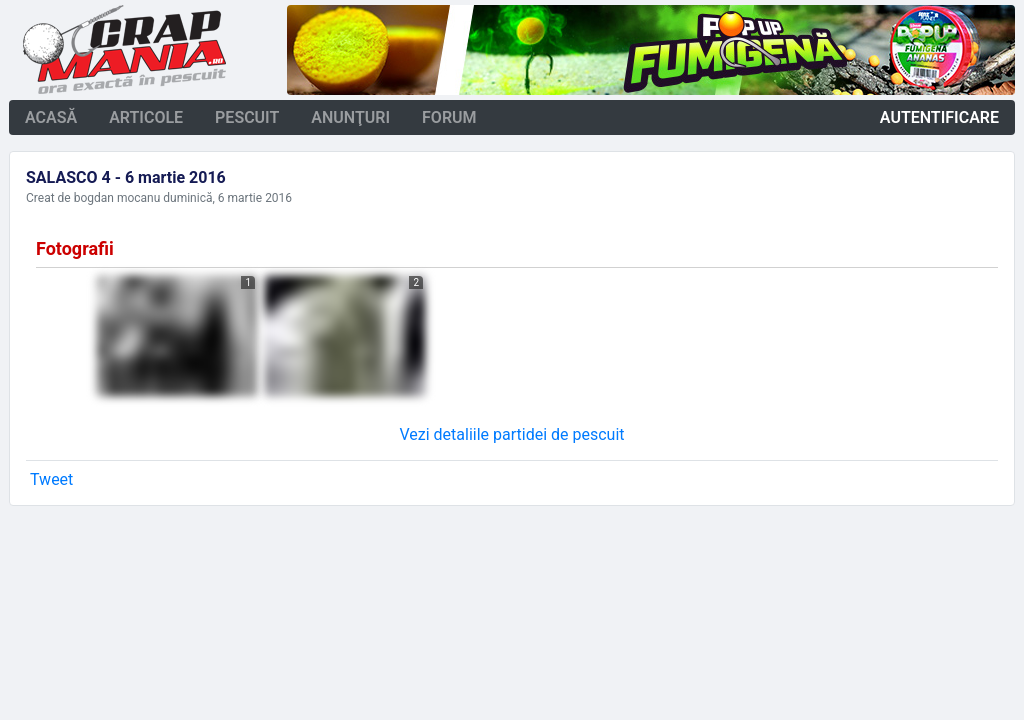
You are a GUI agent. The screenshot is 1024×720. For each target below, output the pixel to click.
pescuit (247, 117)
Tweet (51, 479)
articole (146, 117)
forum (449, 117)
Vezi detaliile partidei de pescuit (511, 434)
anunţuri (350, 117)
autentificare (939, 117)
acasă (51, 117)
